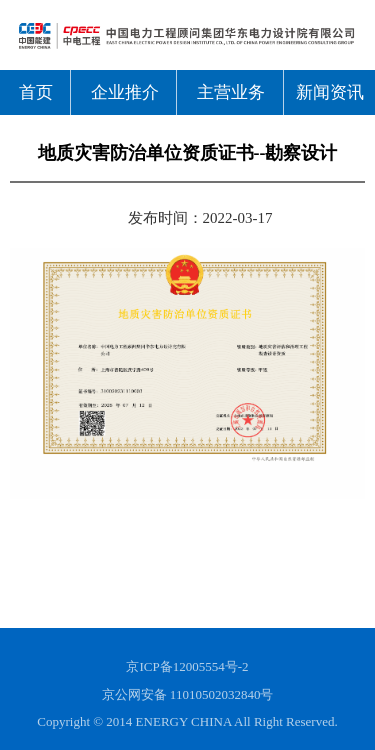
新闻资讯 (330, 92)
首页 (36, 92)
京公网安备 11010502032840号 (188, 694)
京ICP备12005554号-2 (187, 666)
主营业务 (231, 92)
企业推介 (125, 92)
